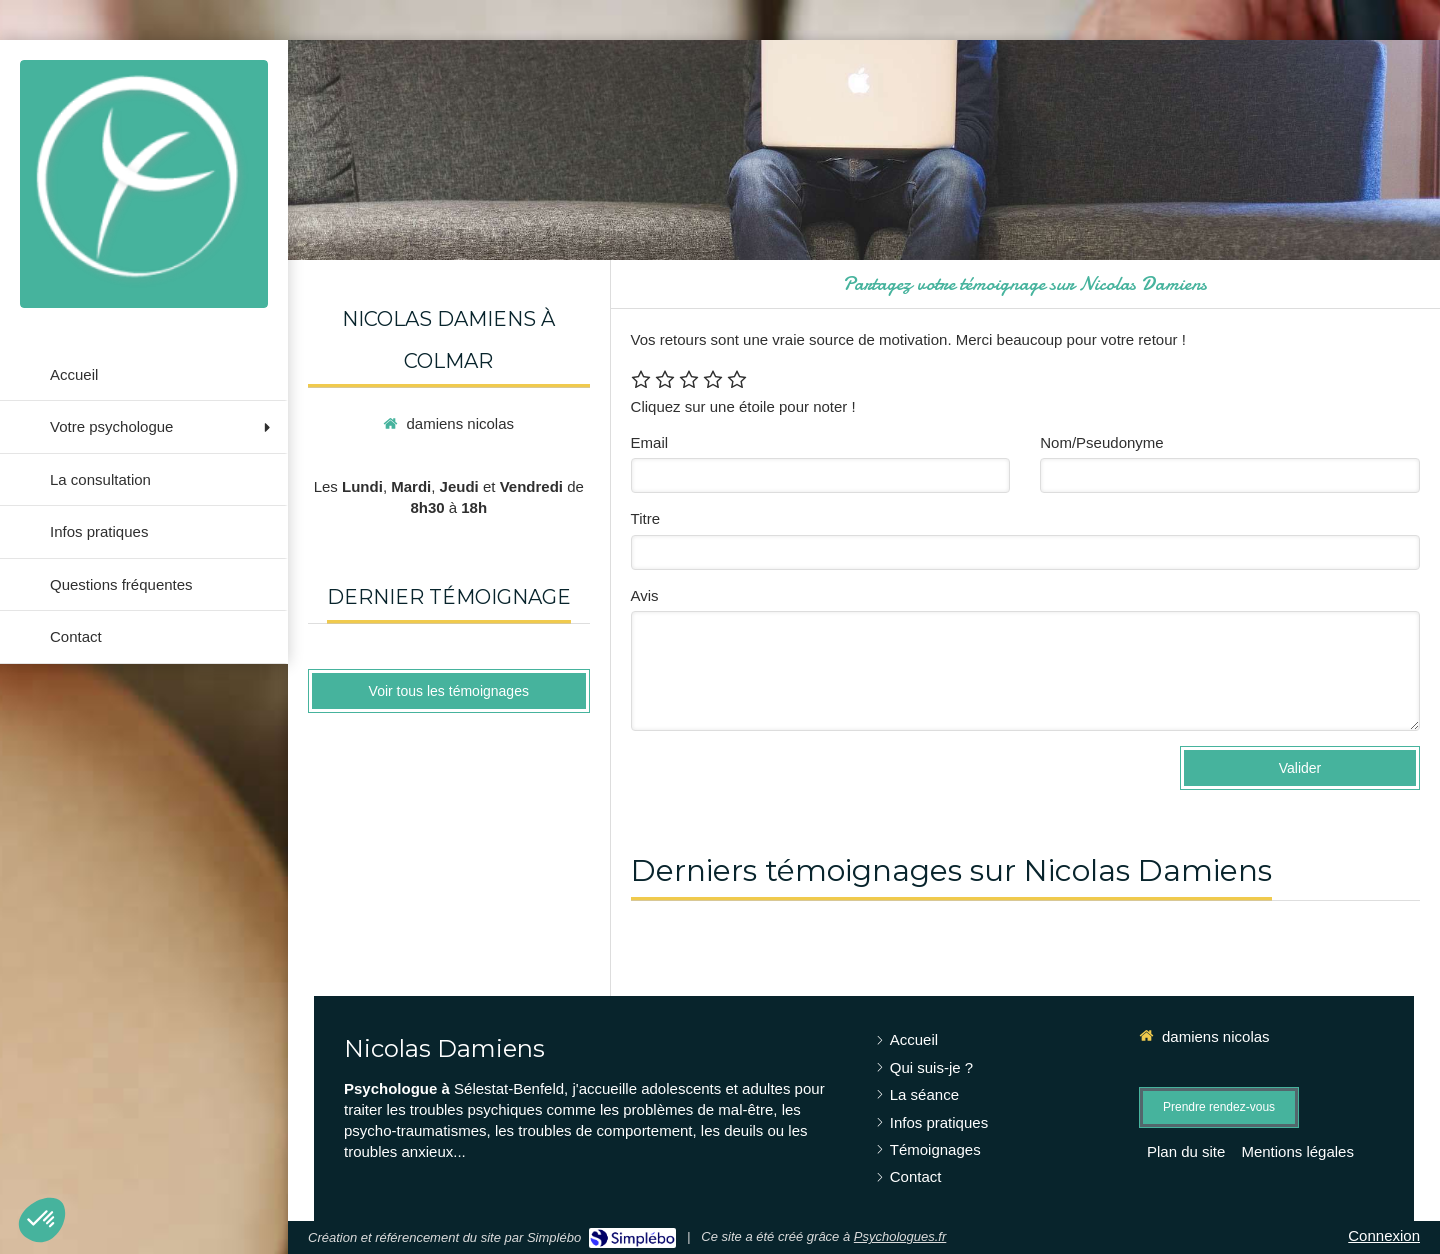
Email (650, 442)
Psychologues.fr (900, 1236)
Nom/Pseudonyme (1101, 442)
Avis (645, 595)
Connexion (1384, 1235)
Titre (645, 518)
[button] (42, 1220)
